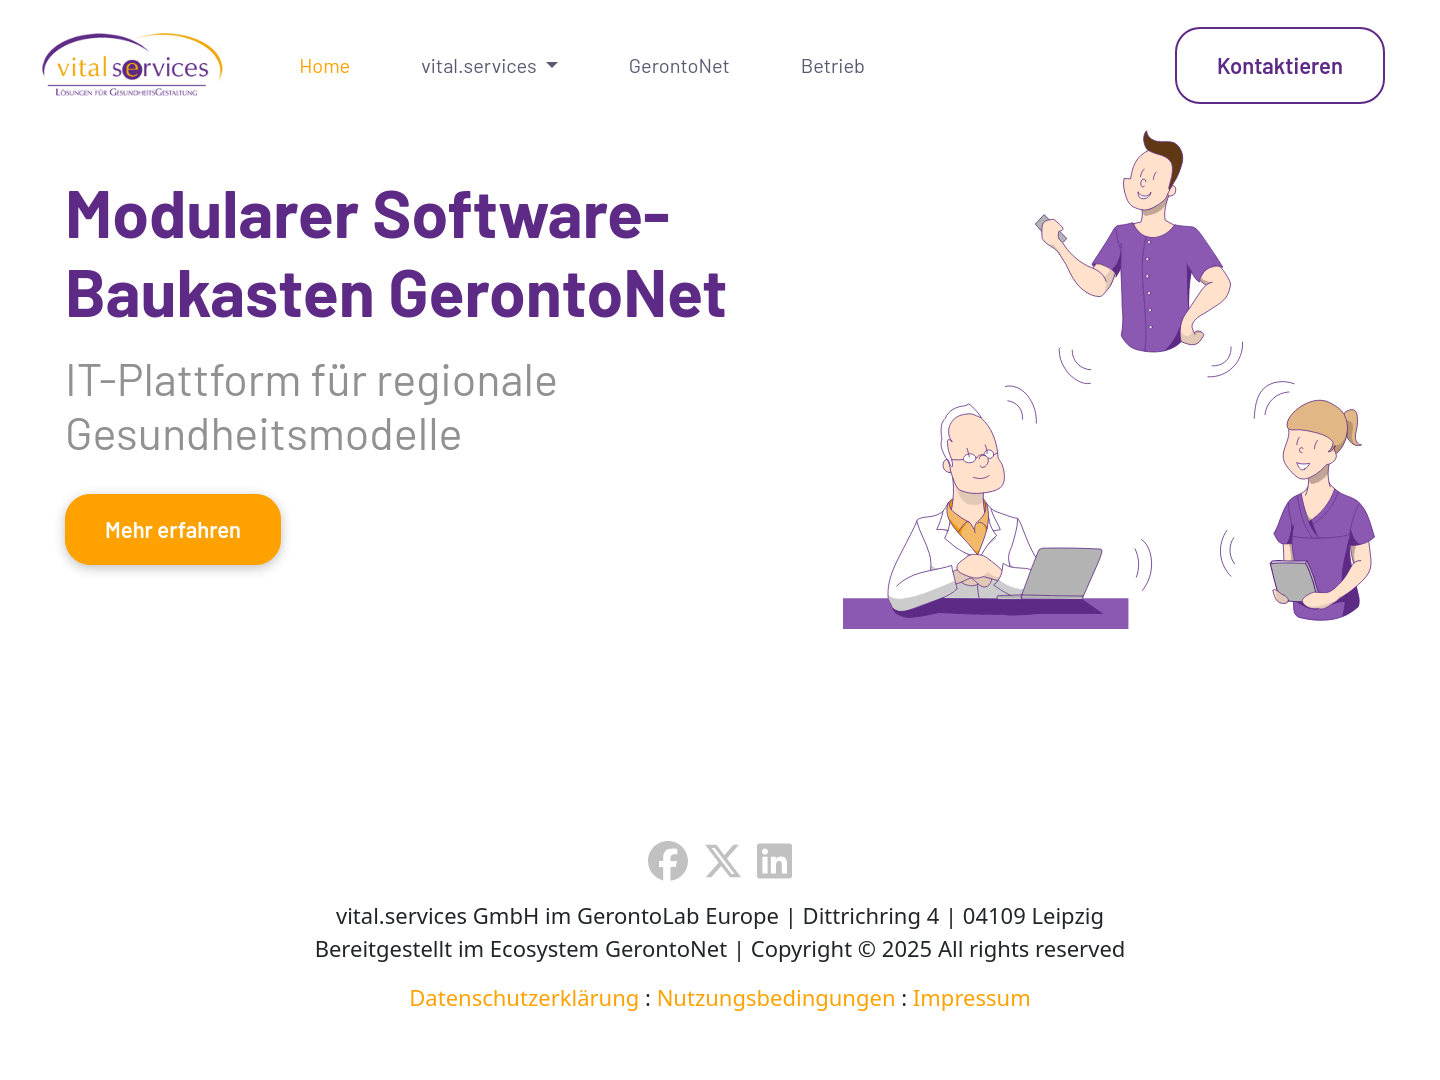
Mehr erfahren (173, 529)
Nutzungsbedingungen (776, 997)
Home (324, 65)
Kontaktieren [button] (1280, 65)
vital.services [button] (480, 65)
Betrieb (833, 65)
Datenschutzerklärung (524, 997)
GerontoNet (679, 65)
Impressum (972, 997)
